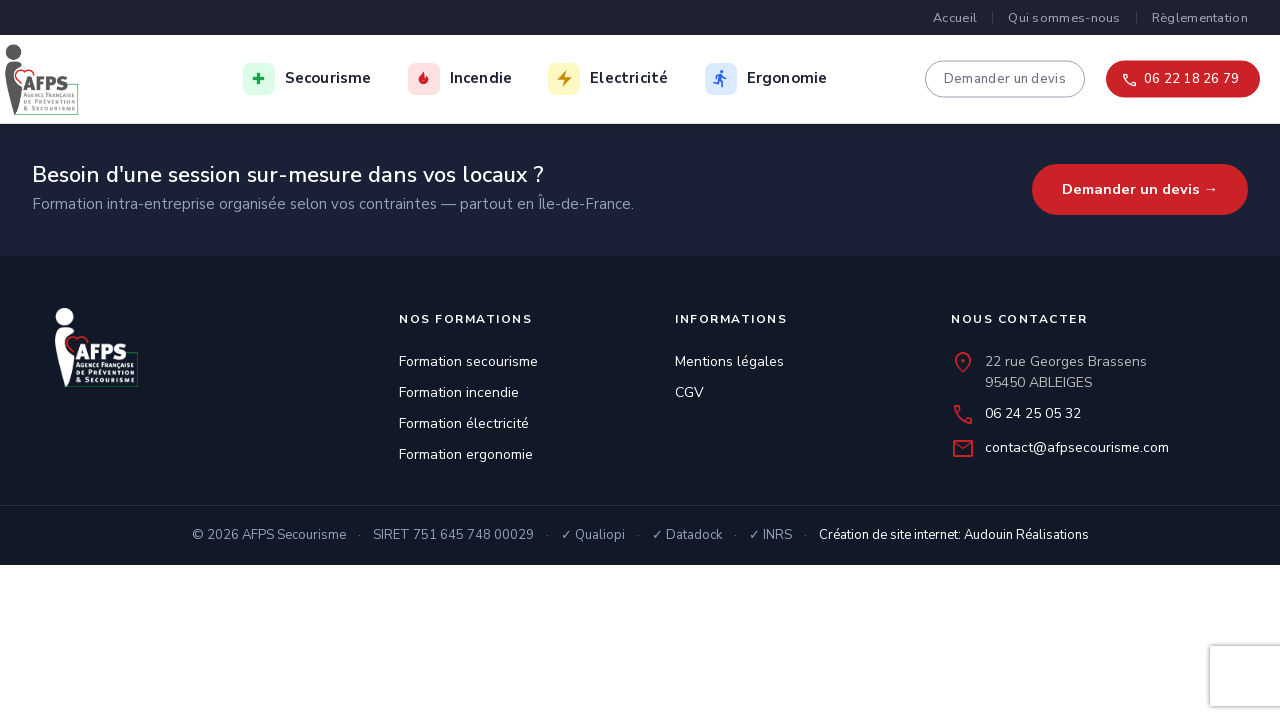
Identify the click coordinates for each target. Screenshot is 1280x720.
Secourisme (328, 78)
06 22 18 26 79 (1191, 78)
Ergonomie (787, 78)
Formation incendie (459, 392)
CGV (689, 392)
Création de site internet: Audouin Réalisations (954, 535)
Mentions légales (729, 361)
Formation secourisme (468, 361)
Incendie (481, 78)
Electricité (629, 78)
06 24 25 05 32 (1033, 413)
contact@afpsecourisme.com (1077, 447)
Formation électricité (464, 423)
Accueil (955, 17)
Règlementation (1200, 17)
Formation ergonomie (466, 454)
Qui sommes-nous (1064, 17)
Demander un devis (1005, 78)
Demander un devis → (1140, 189)
